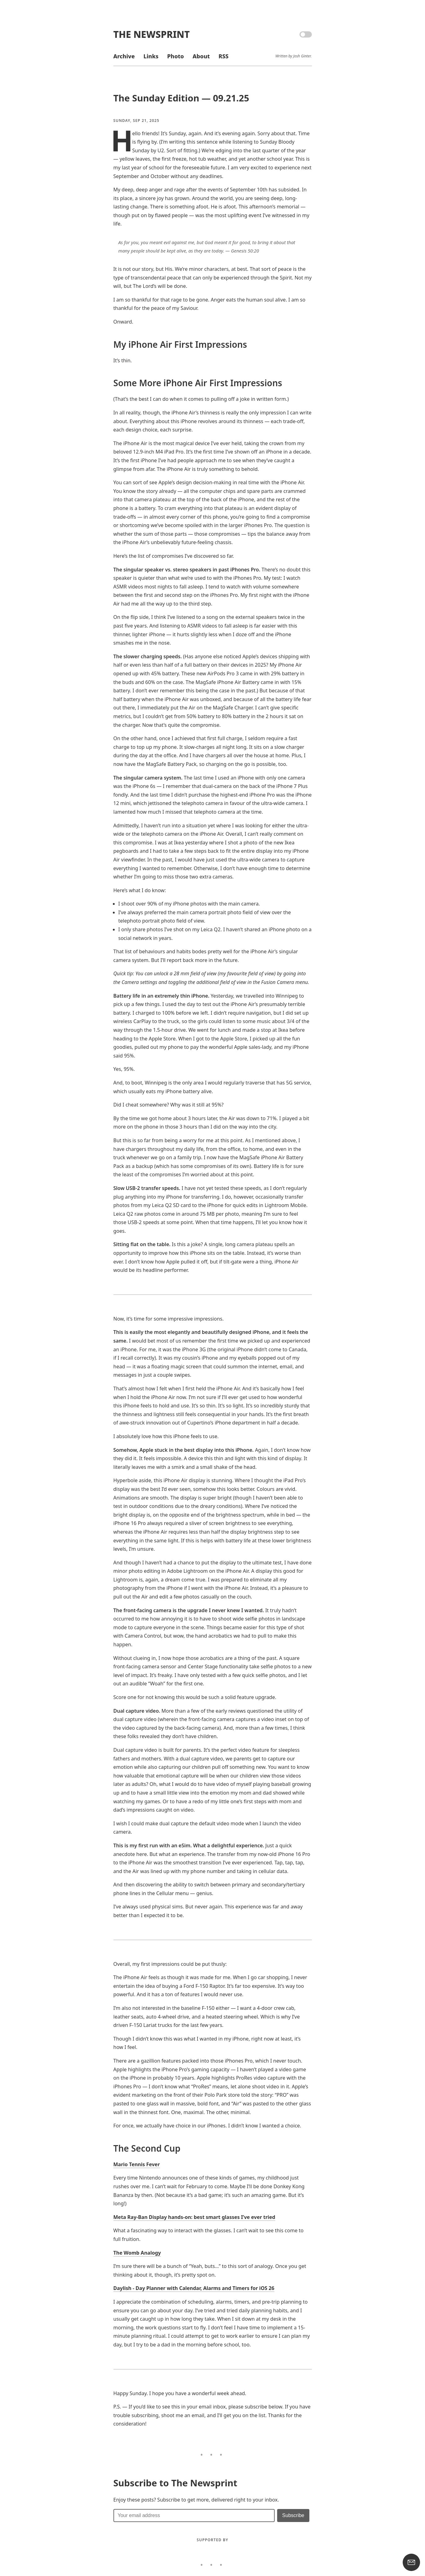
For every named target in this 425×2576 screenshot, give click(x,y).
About (201, 56)
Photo (175, 56)
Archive (124, 56)
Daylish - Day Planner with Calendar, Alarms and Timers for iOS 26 (193, 2288)
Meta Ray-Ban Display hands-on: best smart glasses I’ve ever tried (194, 2217)
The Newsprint (151, 34)
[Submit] (293, 2515)
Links (151, 56)
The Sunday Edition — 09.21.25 (181, 98)
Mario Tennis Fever (136, 2164)
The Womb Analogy (137, 2252)
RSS (223, 56)
